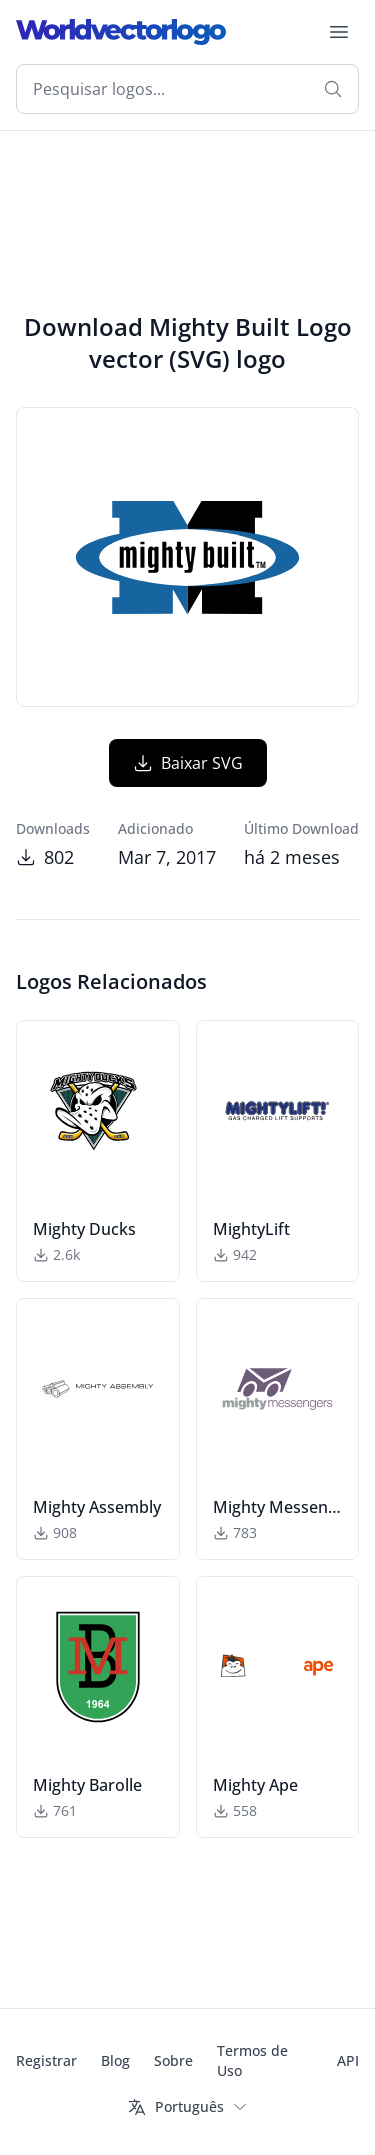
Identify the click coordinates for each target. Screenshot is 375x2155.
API (348, 2060)
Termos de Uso (252, 2060)
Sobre (173, 2060)
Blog (115, 2060)
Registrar (46, 2060)
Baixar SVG (188, 763)
